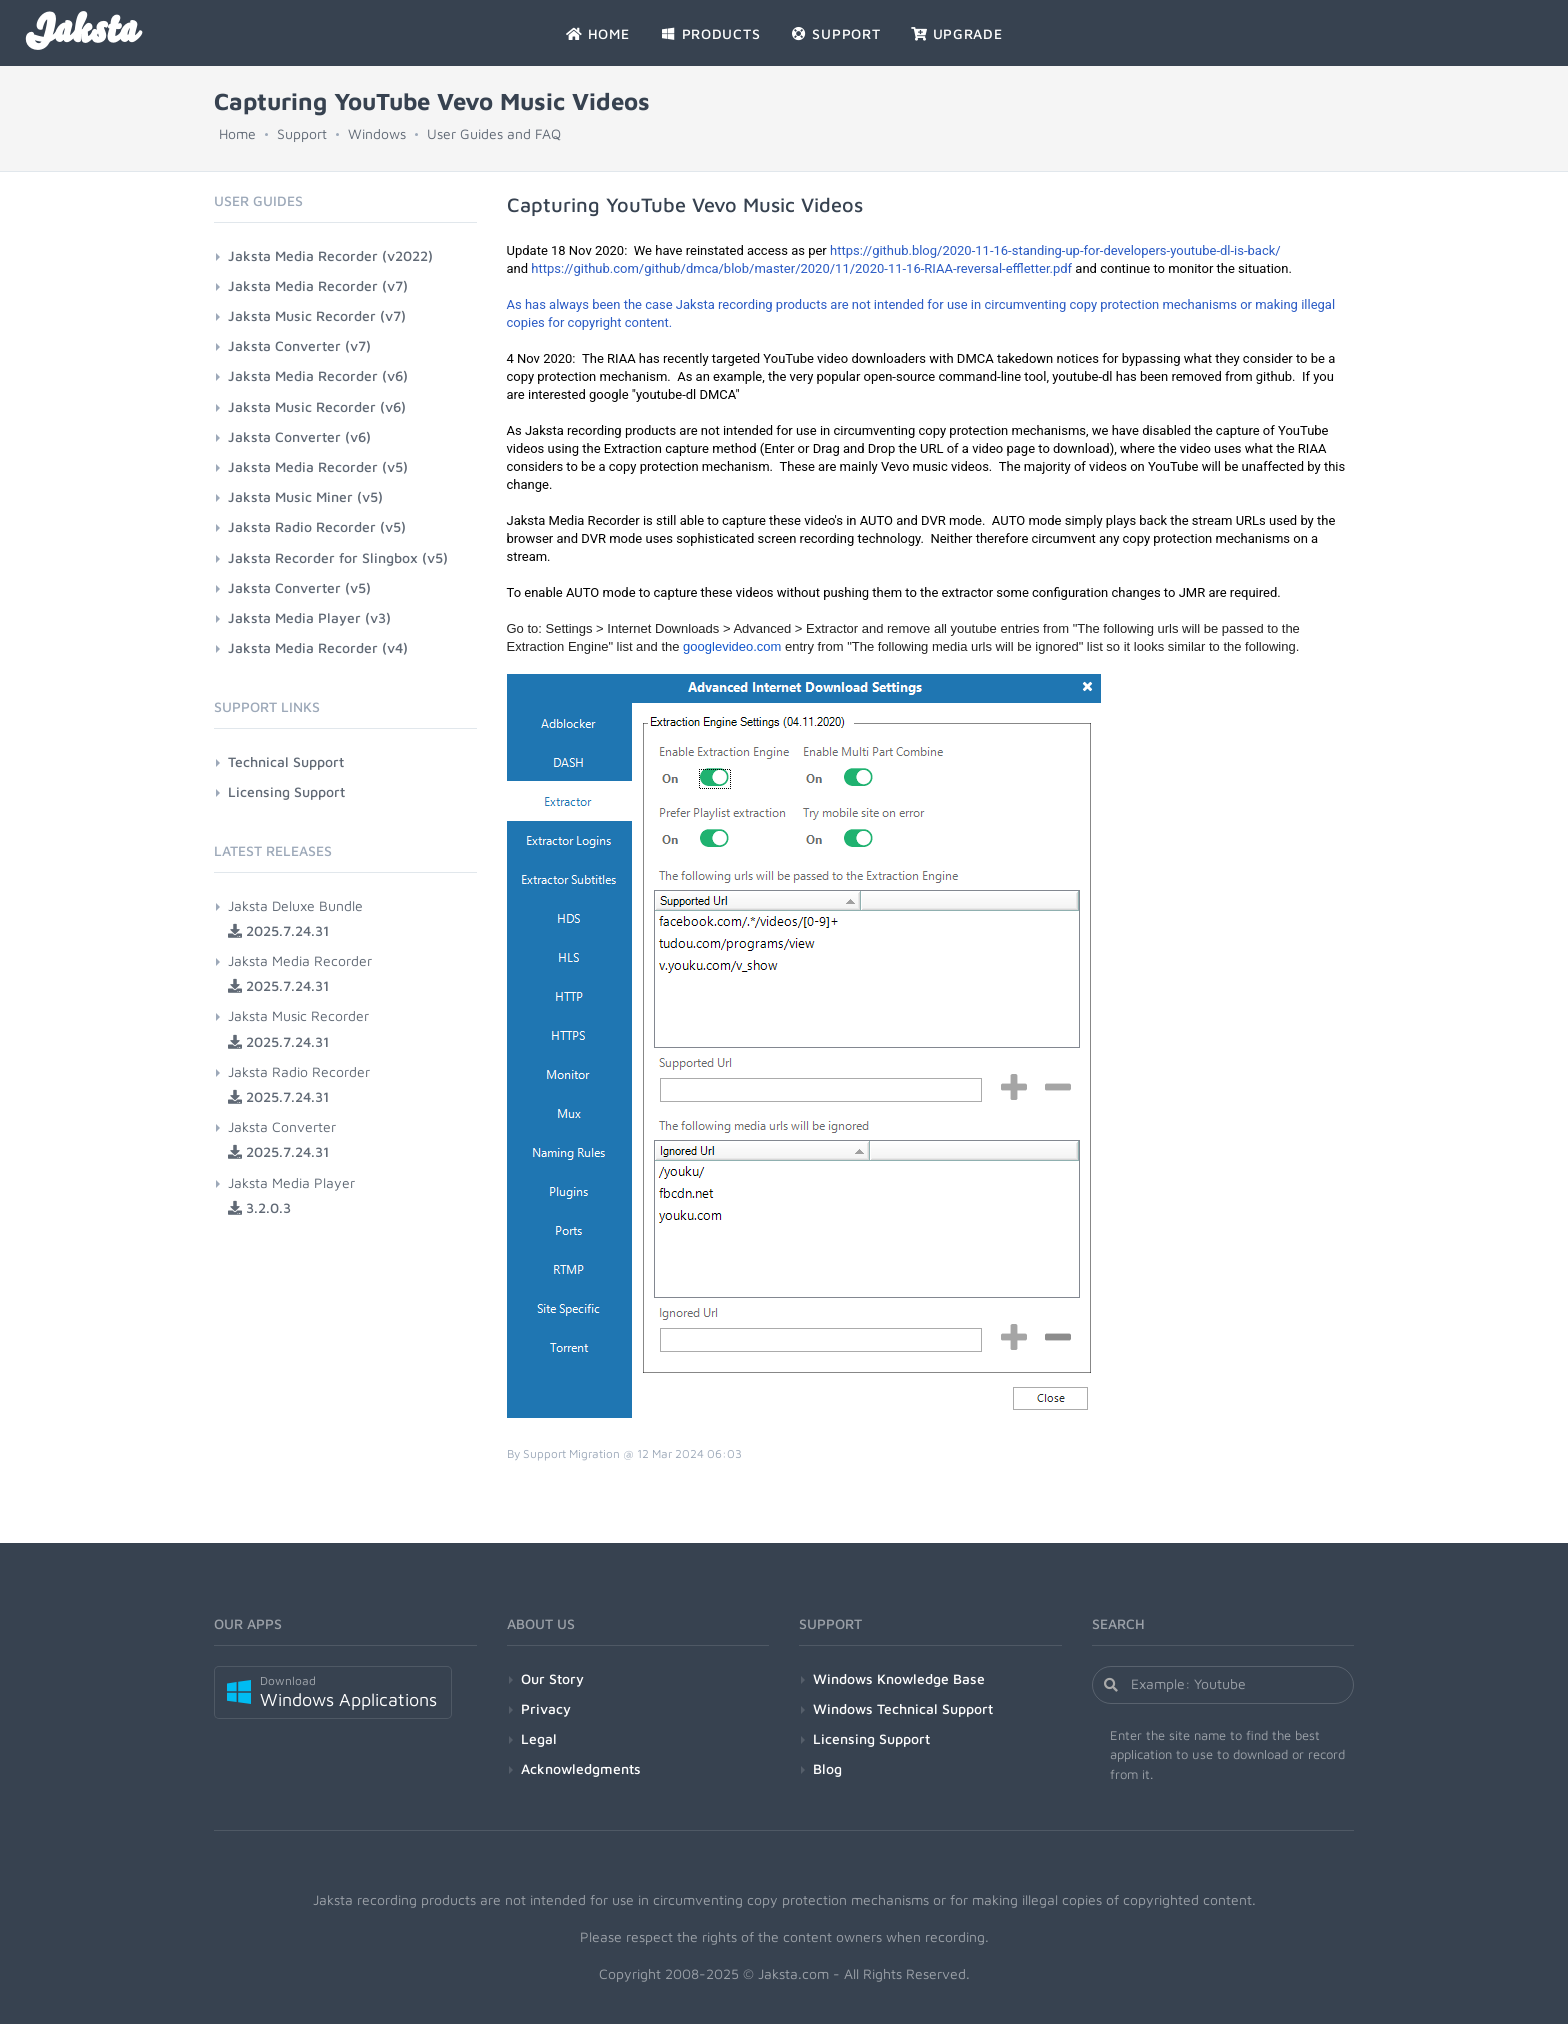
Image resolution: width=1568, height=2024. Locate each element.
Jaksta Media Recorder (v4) (318, 647)
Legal (539, 1738)
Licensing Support (286, 791)
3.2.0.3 (259, 1207)
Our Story (552, 1678)
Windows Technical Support (903, 1708)
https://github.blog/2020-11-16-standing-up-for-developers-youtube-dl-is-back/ (1055, 250)
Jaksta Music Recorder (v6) (317, 406)
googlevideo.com (732, 646)
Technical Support (286, 761)
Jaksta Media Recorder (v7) (318, 285)
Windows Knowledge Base (899, 1678)
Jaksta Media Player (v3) (309, 617)
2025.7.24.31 (278, 930)
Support (302, 133)
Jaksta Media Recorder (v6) (318, 375)
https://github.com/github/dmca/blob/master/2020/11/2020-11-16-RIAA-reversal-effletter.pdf (801, 268)
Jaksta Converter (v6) (299, 436)
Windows (377, 133)
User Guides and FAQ (494, 133)
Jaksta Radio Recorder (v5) (317, 526)
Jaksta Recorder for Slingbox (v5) (338, 557)
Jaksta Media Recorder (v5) (318, 466)
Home (237, 133)
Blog (827, 1768)
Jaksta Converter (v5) (299, 587)
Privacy (546, 1708)
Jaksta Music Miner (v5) (305, 496)
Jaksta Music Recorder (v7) (317, 315)
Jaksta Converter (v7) (299, 345)
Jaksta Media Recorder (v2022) (330, 255)
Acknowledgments (581, 1768)
